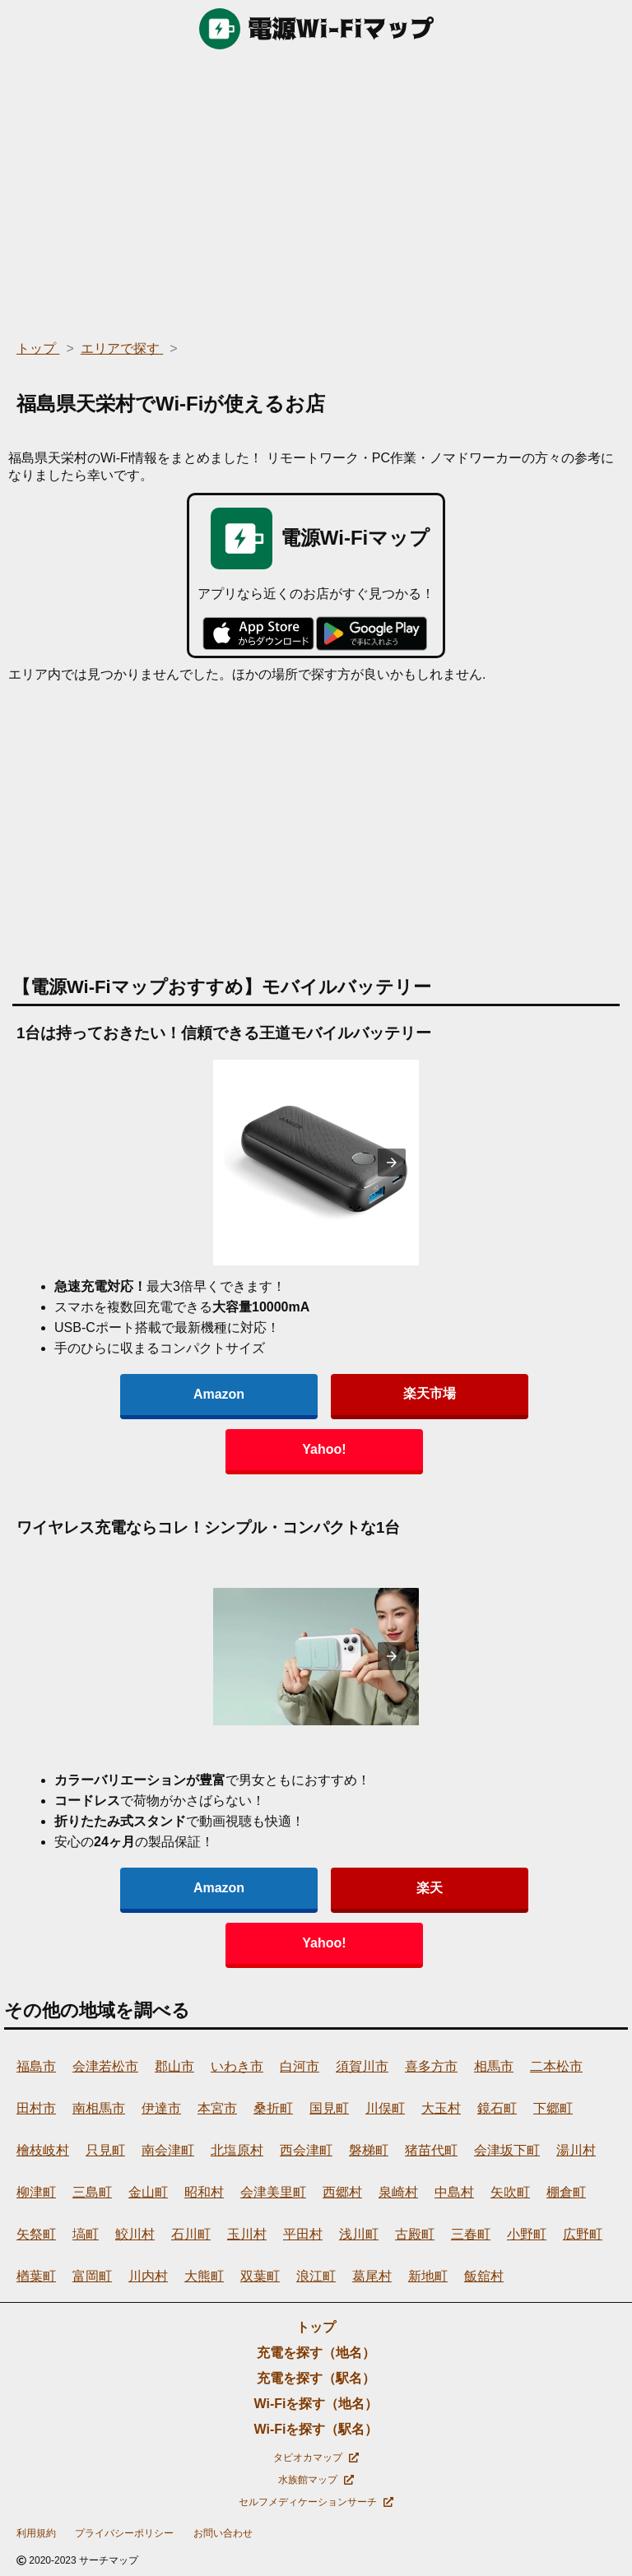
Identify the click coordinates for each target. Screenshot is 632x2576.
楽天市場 (429, 1393)
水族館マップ (315, 2479)
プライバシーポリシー (124, 2533)
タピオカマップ (315, 2457)
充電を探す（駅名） (316, 2378)
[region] (316, 189)
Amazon (218, 1394)
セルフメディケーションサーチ (316, 2502)
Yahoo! (324, 1449)
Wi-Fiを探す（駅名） (316, 2429)
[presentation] (392, 1163)
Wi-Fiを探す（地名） (316, 2404)
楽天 (429, 1888)
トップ (316, 2327)
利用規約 (36, 2533)
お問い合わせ (223, 2533)
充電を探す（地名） (316, 2353)
